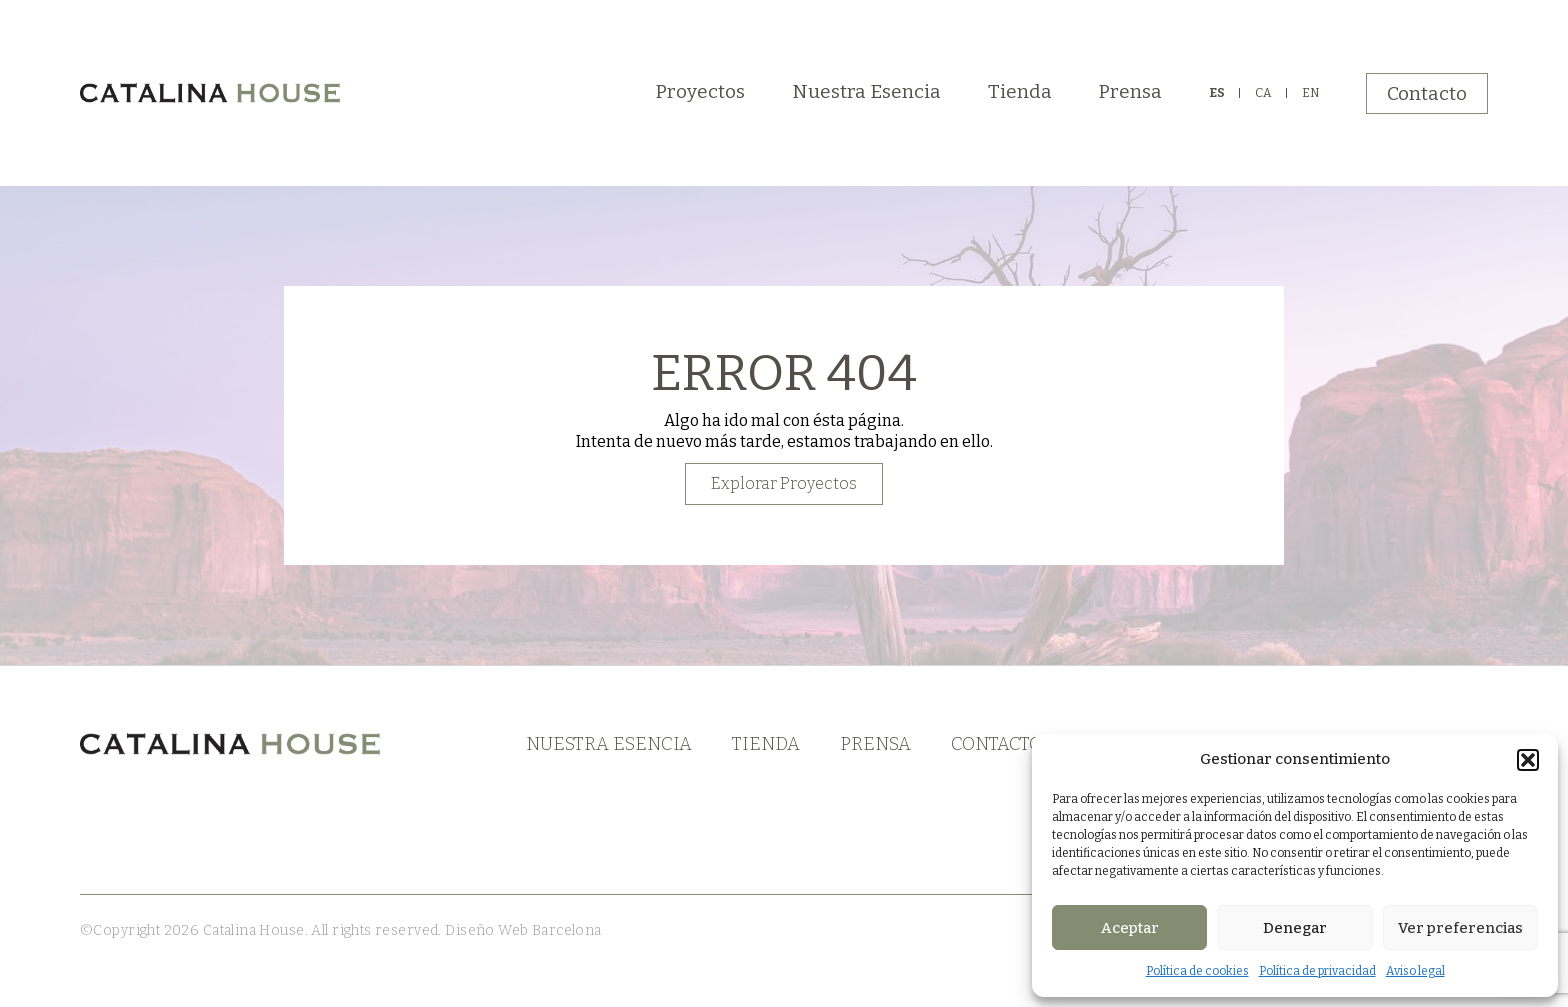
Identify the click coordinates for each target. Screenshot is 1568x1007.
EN (1310, 93)
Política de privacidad (1317, 971)
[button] (1528, 760)
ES (1217, 93)
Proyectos (700, 91)
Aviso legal (1415, 971)
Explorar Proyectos (784, 483)
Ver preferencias (1460, 928)
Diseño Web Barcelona (522, 930)
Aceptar (1130, 928)
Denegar (1295, 928)
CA (1263, 93)
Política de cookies (1197, 971)
